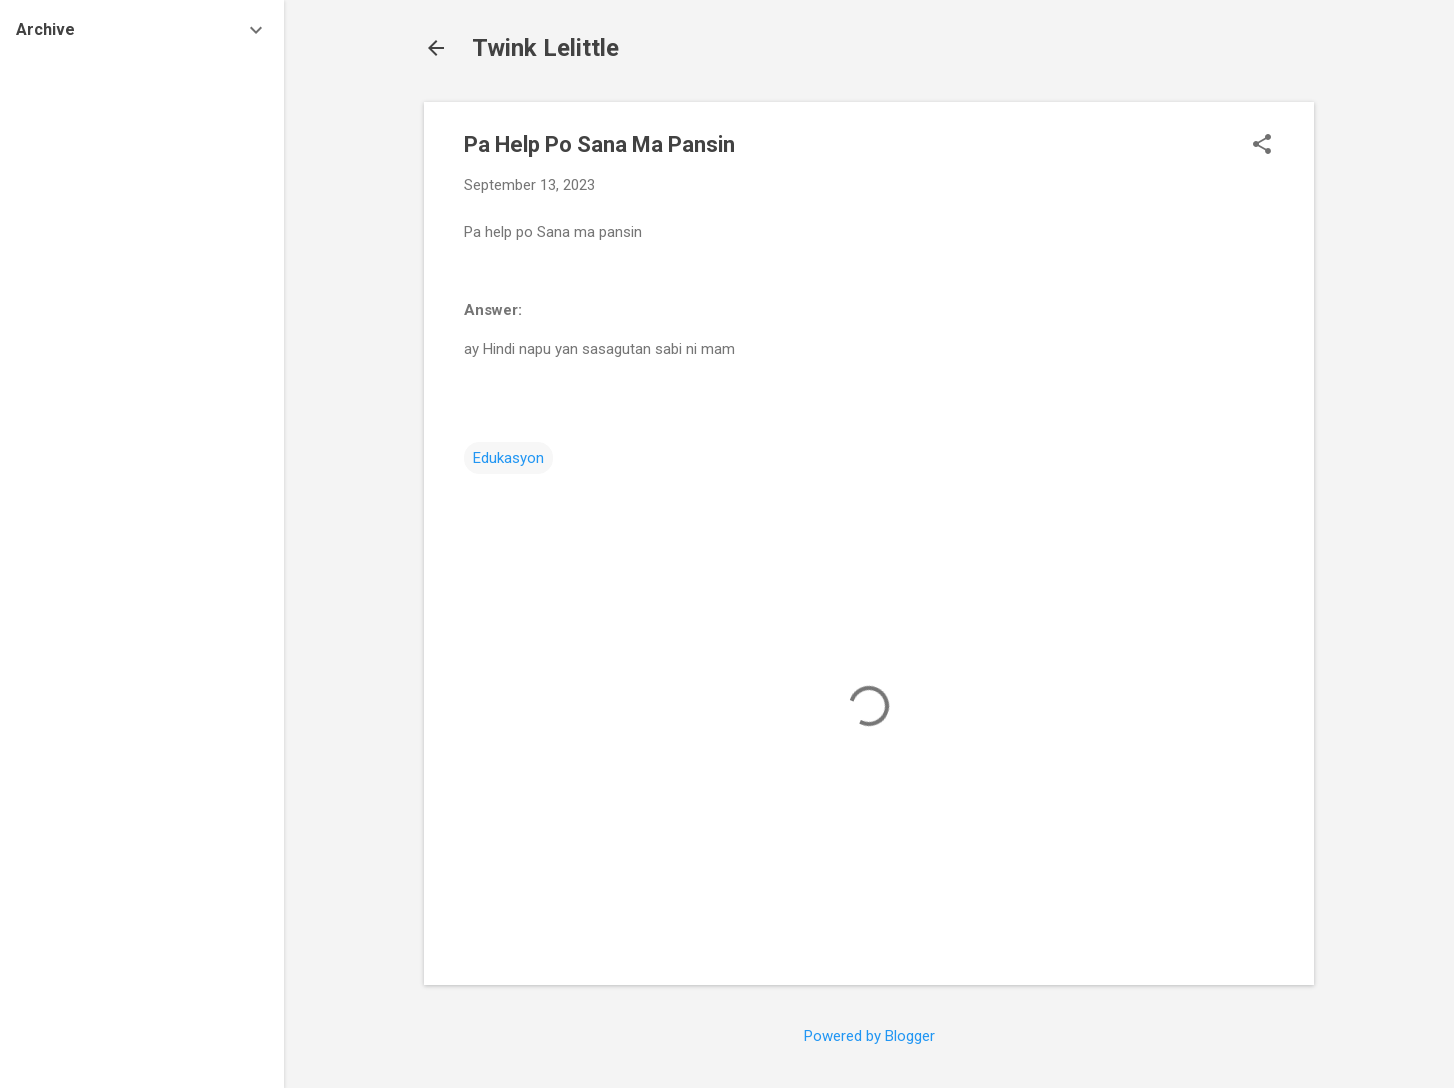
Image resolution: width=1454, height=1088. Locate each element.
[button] (1262, 146)
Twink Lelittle (545, 48)
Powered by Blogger (869, 1036)
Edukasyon (508, 458)
